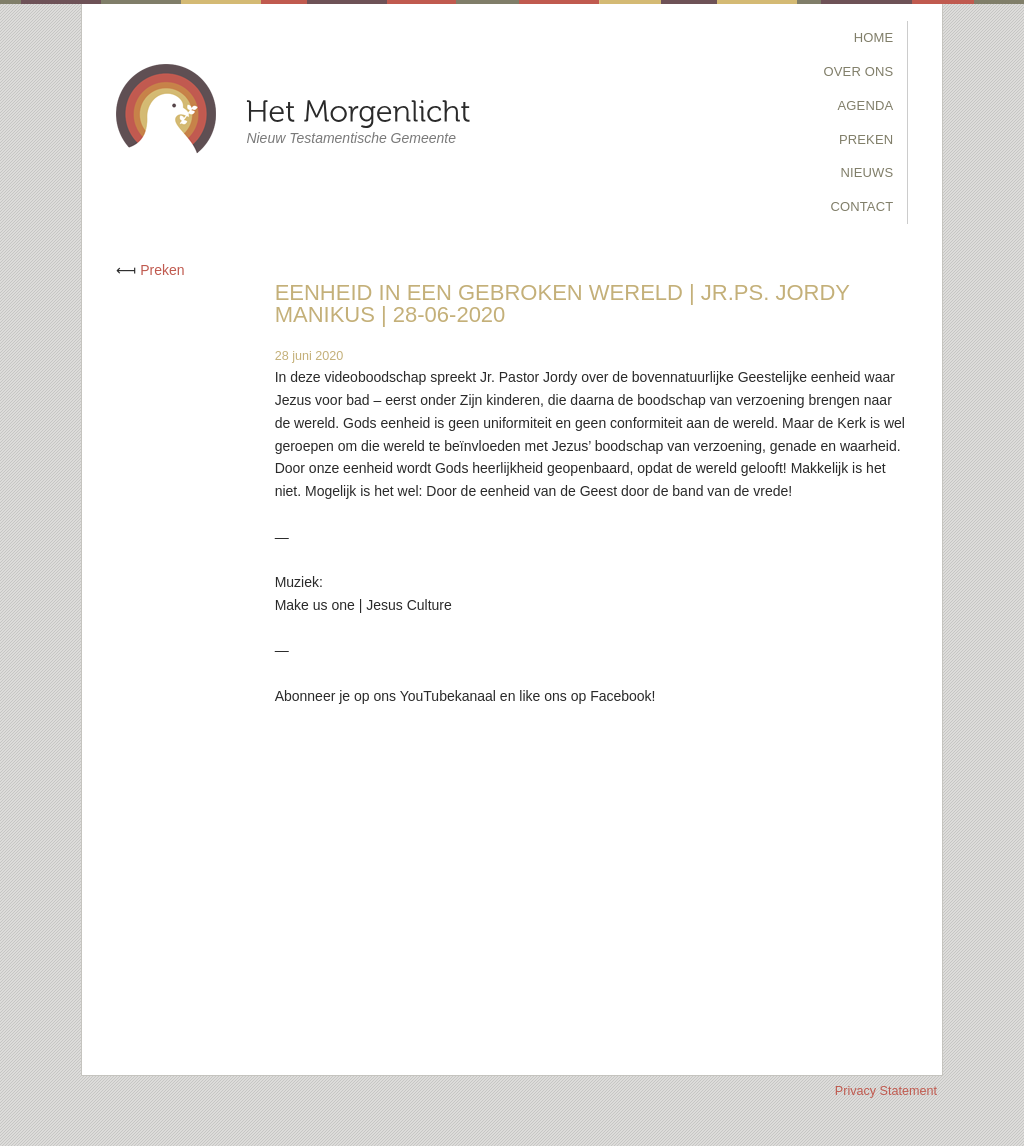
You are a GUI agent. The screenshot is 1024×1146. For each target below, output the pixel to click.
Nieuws (866, 172)
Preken (866, 139)
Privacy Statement (886, 1091)
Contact (861, 206)
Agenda (866, 105)
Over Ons (859, 71)
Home (874, 37)
